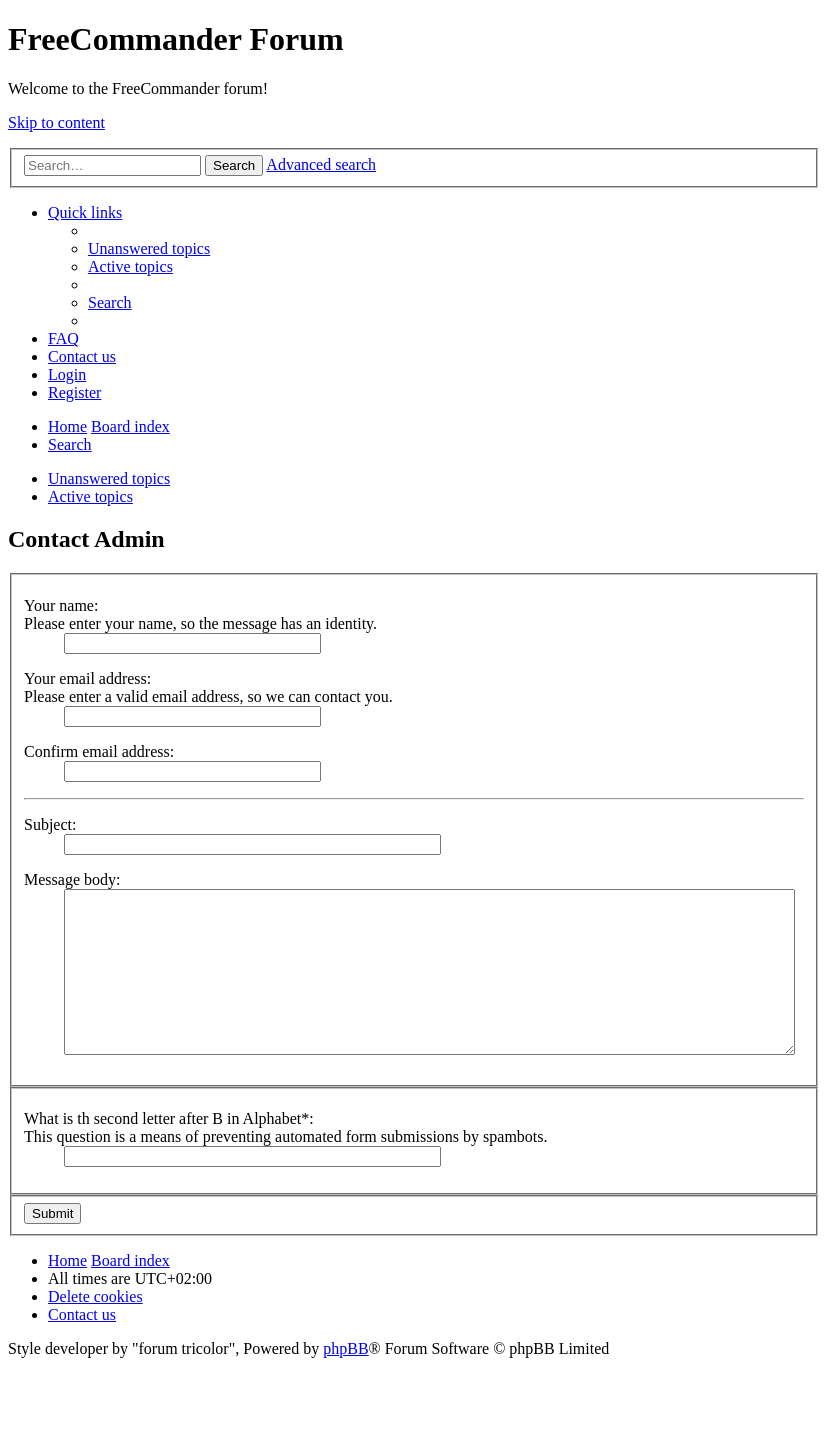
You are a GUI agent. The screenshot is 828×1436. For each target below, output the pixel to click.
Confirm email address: (99, 751)
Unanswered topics (109, 478)
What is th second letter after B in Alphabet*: (169, 1118)
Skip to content (56, 122)
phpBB (345, 1348)
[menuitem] (149, 248)
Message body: (72, 879)
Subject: (50, 824)
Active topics (90, 496)
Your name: (61, 605)
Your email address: (87, 678)
